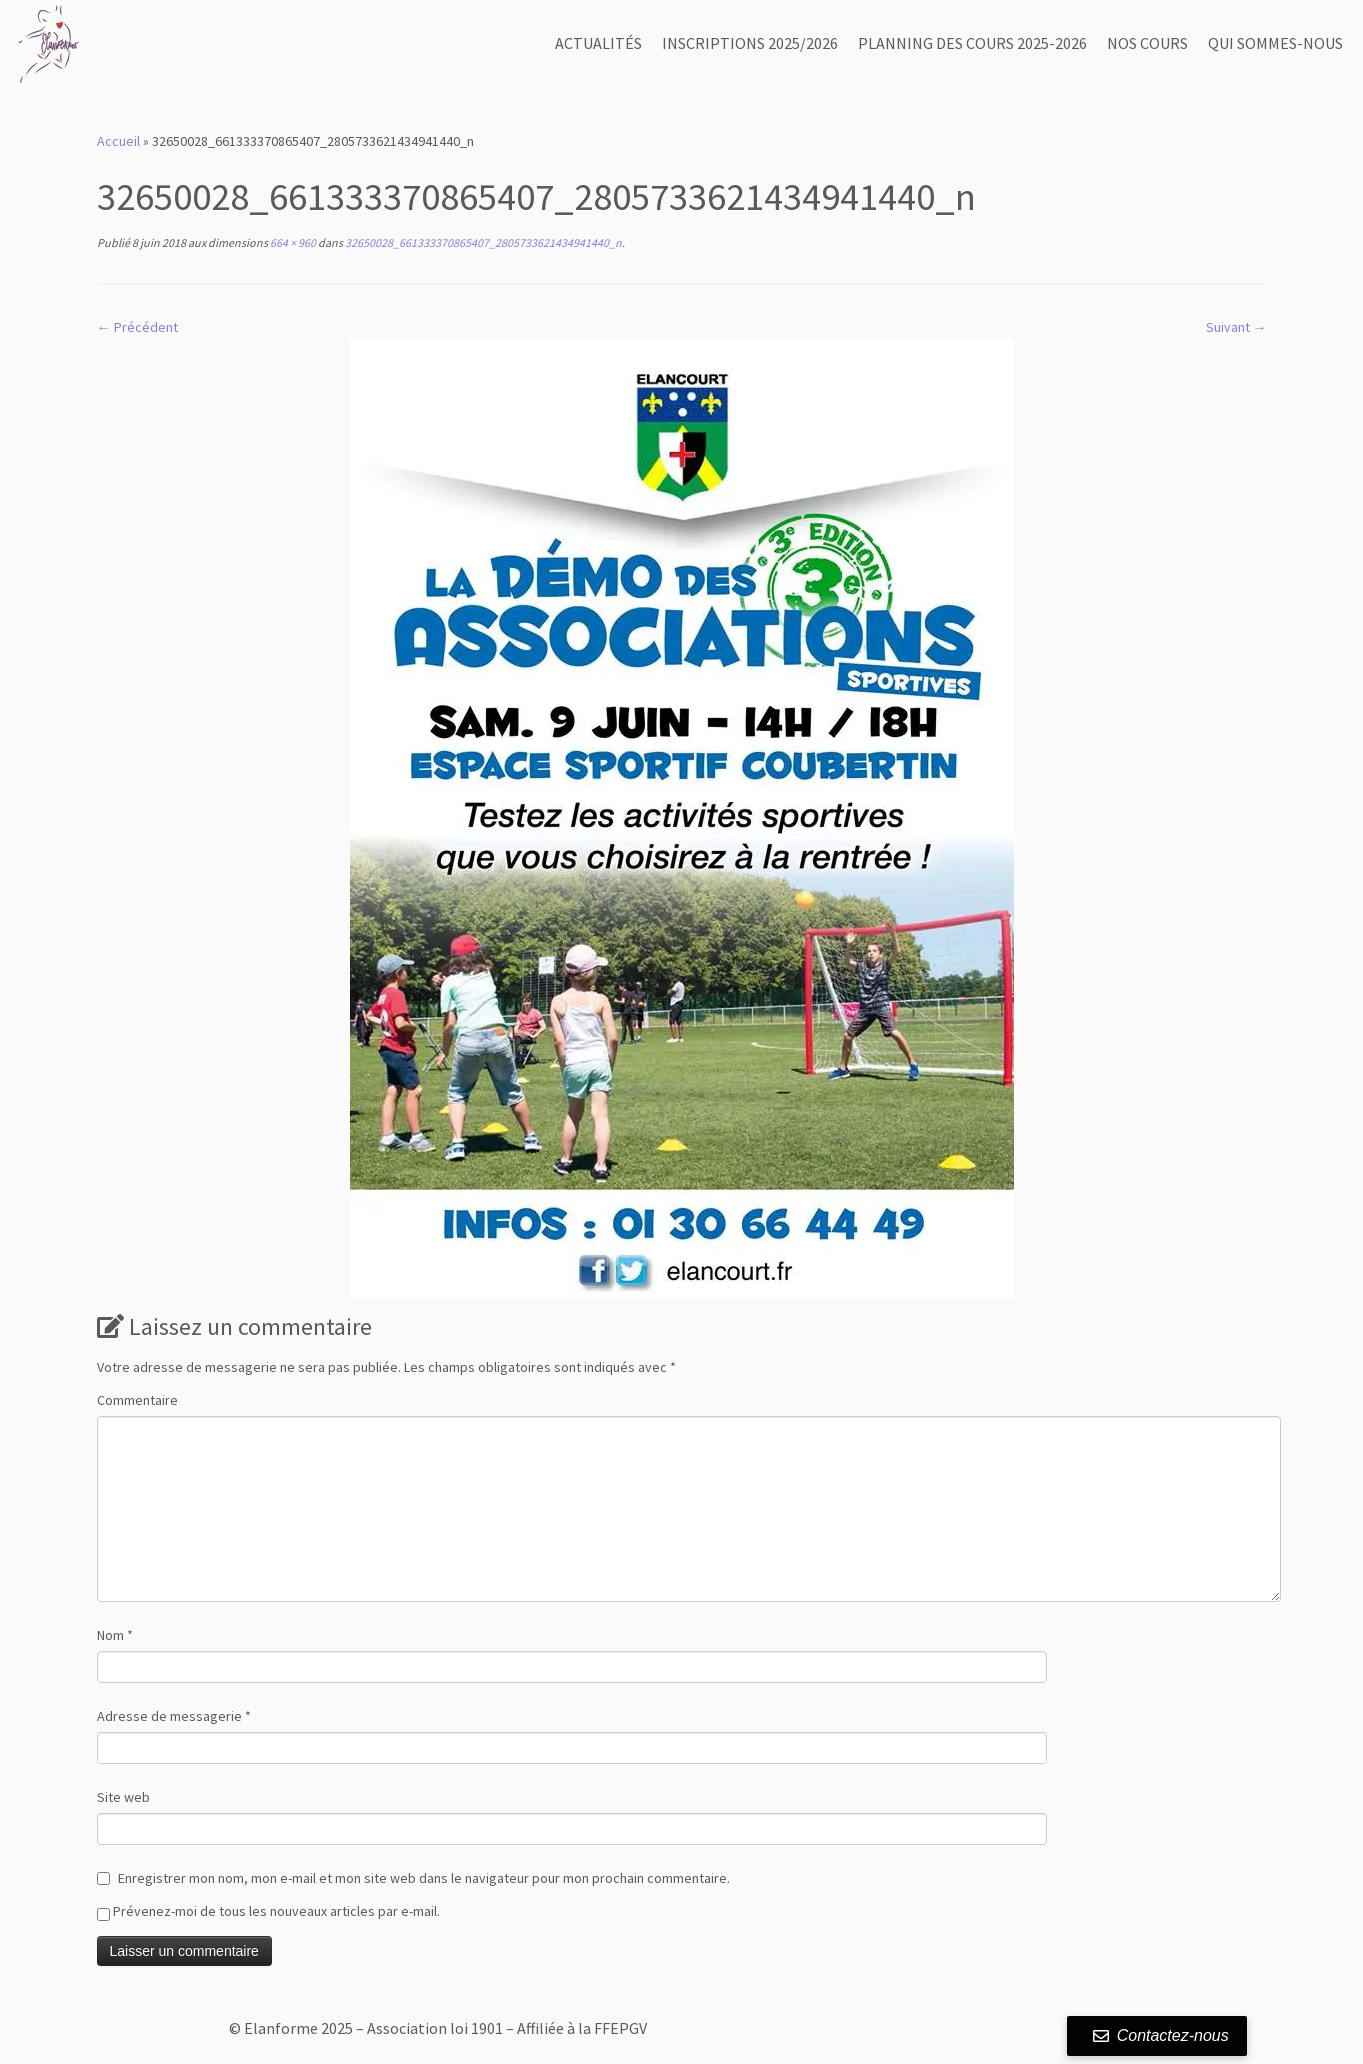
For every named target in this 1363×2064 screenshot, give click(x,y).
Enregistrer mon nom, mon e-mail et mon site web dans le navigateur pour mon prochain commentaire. (424, 1878)
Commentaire (137, 1400)
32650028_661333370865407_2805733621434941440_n (482, 242)
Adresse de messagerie (174, 1716)
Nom (115, 1635)
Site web (123, 1797)
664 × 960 (292, 242)
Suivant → (1236, 327)
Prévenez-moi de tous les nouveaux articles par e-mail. (276, 1911)
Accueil (118, 141)
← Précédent (137, 327)
